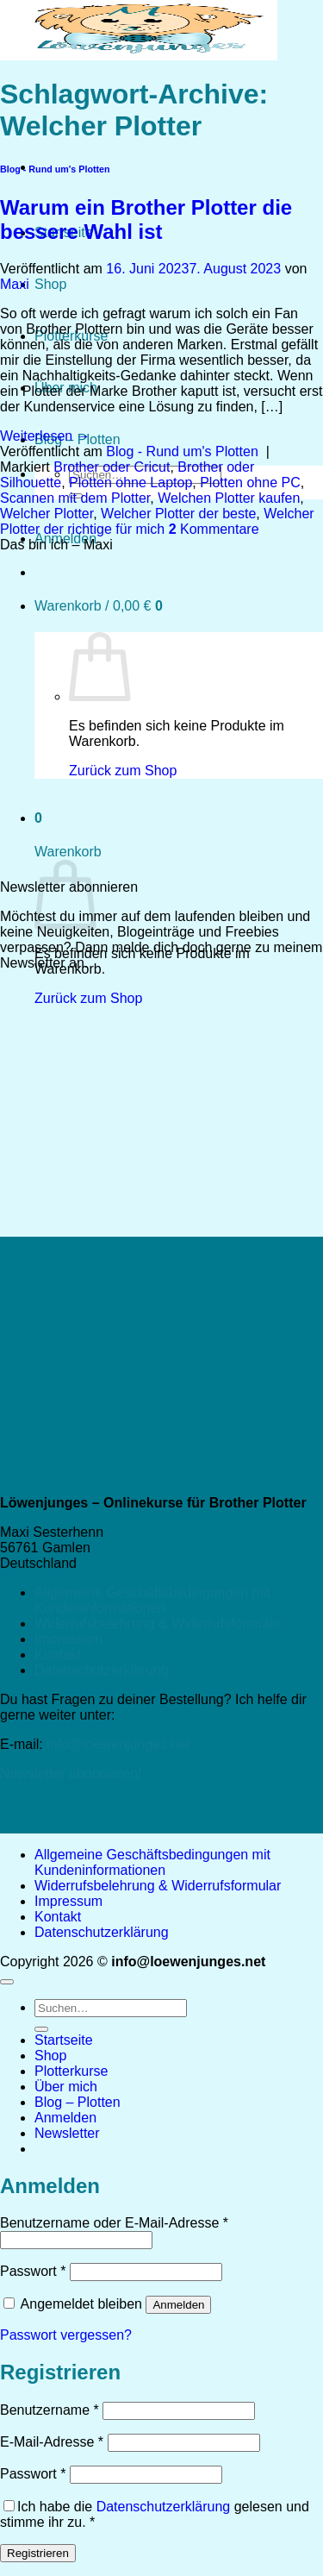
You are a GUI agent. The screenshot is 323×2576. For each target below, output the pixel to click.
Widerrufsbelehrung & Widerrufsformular (157, 1623)
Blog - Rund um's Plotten (55, 169)
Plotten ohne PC (250, 482)
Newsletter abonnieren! (71, 1773)
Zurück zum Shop (88, 998)
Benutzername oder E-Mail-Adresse (114, 2223)
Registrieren (38, 2553)
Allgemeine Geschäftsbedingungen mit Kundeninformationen (152, 1600)
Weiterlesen (45, 436)
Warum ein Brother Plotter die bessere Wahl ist (146, 219)
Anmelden (178, 2304)
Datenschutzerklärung (101, 1670)
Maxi (14, 284)
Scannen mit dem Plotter (75, 498)
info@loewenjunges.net (118, 1744)
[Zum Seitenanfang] (7, 1981)
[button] (67, 2133)
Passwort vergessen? (66, 2335)
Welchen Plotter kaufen (229, 498)
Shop (50, 284)
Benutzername (49, 2410)
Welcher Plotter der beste (178, 513)
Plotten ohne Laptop (130, 482)
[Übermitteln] (41, 2029)
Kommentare (214, 529)
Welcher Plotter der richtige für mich (157, 521)
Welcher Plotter (46, 513)
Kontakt (57, 1654)
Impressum (68, 1639)
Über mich (65, 2086)
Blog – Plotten (77, 2102)
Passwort (32, 2271)
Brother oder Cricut (111, 467)
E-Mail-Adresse (51, 2442)
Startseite (63, 2040)
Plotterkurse (71, 2071)
